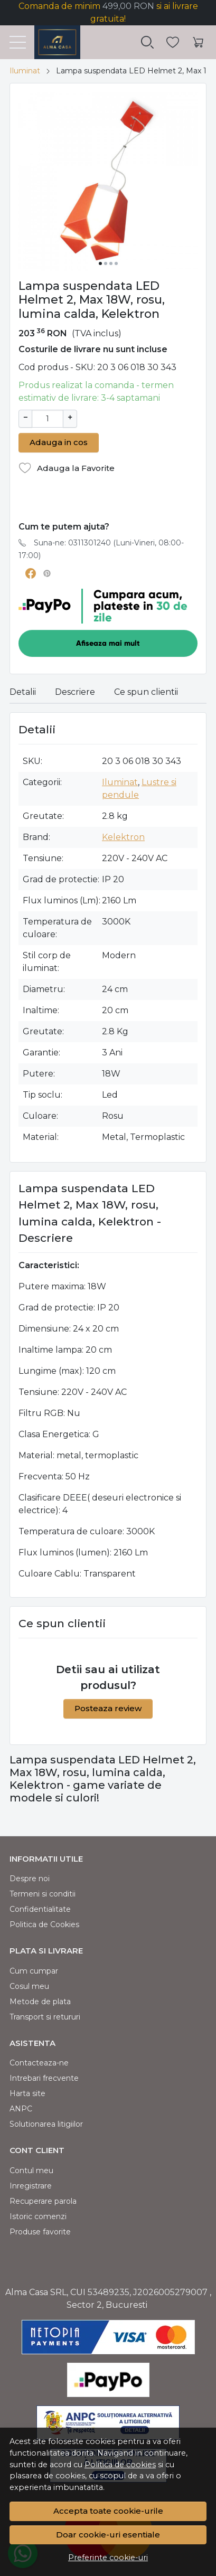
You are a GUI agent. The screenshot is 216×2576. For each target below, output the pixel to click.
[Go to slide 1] (100, 263)
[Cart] (198, 42)
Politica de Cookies (44, 1923)
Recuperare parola (43, 2200)
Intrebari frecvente (44, 2077)
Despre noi (30, 1877)
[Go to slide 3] (110, 263)
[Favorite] (172, 42)
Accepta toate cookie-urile (108, 2511)
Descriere (75, 691)
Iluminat (25, 71)
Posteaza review (108, 1707)
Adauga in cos (59, 441)
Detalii (23, 691)
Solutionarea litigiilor (46, 2123)
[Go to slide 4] (116, 263)
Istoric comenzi (38, 2215)
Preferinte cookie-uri (108, 2557)
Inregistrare (31, 2185)
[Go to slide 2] (105, 263)
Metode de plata (40, 2000)
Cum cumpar (34, 1970)
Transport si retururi (45, 2016)
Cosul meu (29, 1985)
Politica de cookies (120, 2464)
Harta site (27, 2092)
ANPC (21, 2107)
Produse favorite (40, 2230)
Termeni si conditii (43, 1893)
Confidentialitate (40, 1908)
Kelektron (123, 836)
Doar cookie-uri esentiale (108, 2535)
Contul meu (31, 2169)
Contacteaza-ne (39, 2062)
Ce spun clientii (146, 691)
